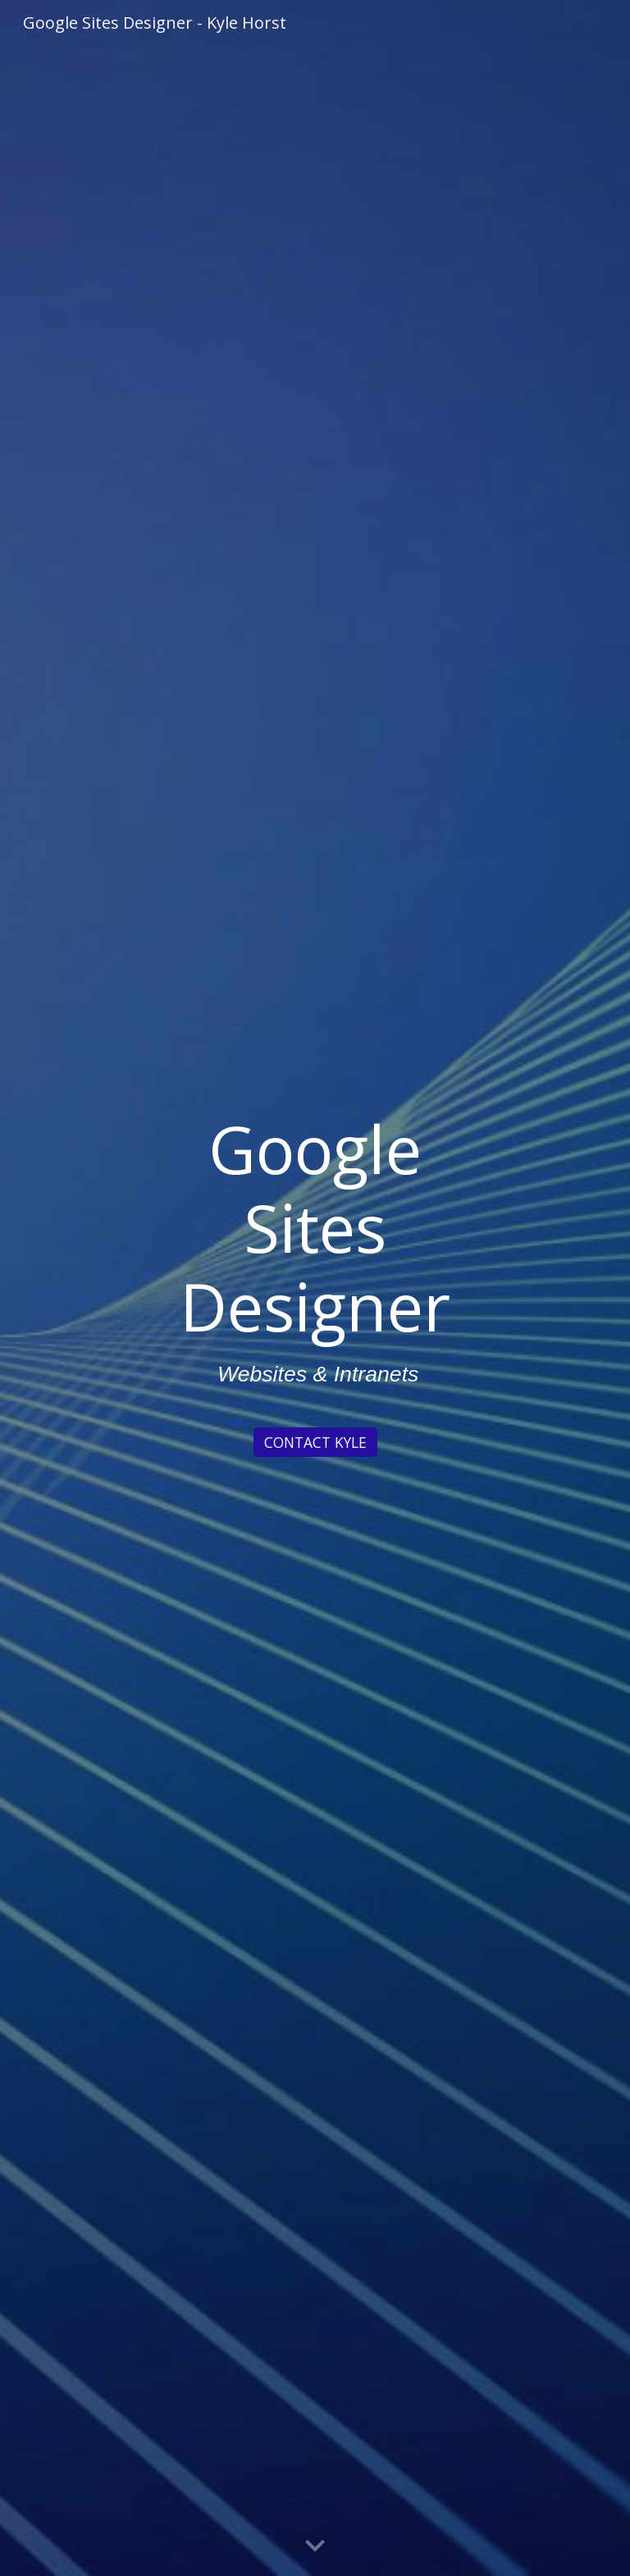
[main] (314, 1262)
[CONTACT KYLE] (315, 1442)
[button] (315, 2546)
